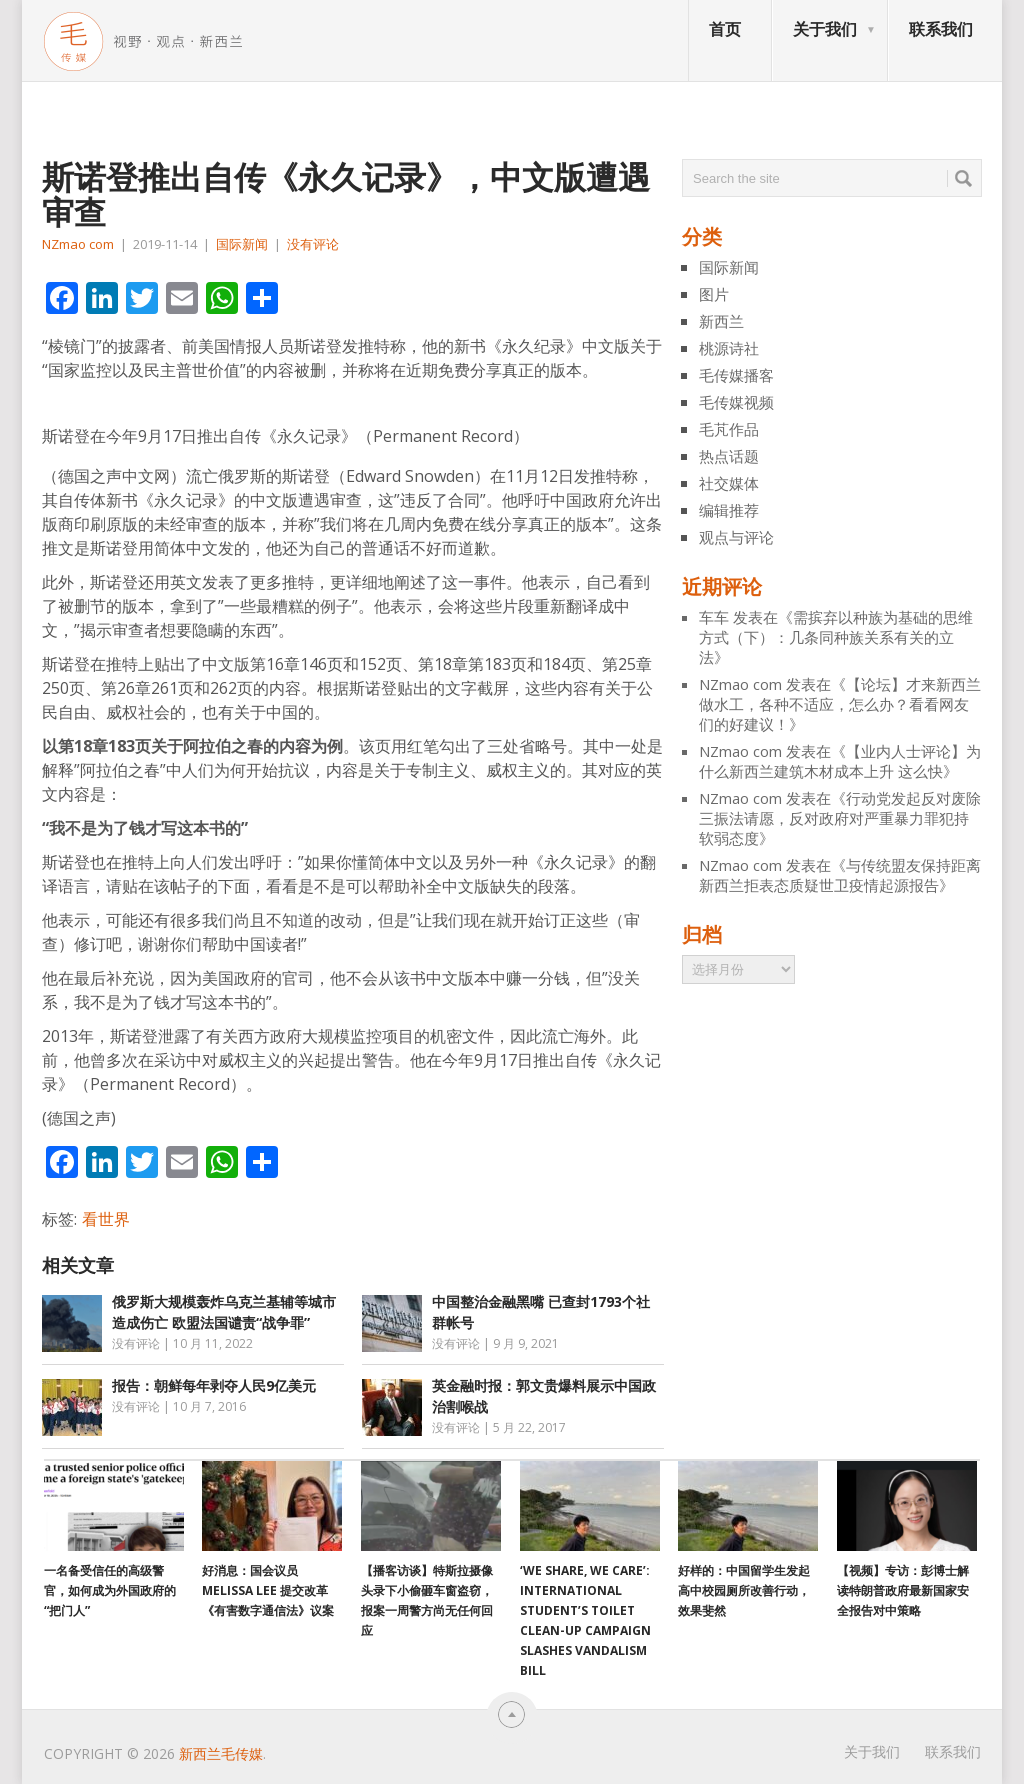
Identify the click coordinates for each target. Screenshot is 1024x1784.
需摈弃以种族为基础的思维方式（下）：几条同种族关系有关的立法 (836, 637)
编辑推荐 (729, 510)
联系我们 (941, 29)
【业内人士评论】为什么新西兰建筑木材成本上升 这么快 (840, 761)
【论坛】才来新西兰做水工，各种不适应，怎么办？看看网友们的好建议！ (840, 704)
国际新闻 (242, 244)
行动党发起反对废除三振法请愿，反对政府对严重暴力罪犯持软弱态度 (840, 818)
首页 (725, 29)
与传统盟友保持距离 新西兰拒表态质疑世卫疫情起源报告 (840, 875)
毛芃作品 (729, 429)
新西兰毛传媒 (221, 1753)
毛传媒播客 (736, 375)
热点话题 (729, 456)
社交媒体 (729, 483)
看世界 (106, 1219)
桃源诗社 (729, 348)
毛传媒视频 (736, 402)
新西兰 (721, 321)
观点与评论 (736, 537)
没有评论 (313, 244)
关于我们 (825, 29)
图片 (714, 294)
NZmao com (78, 244)
